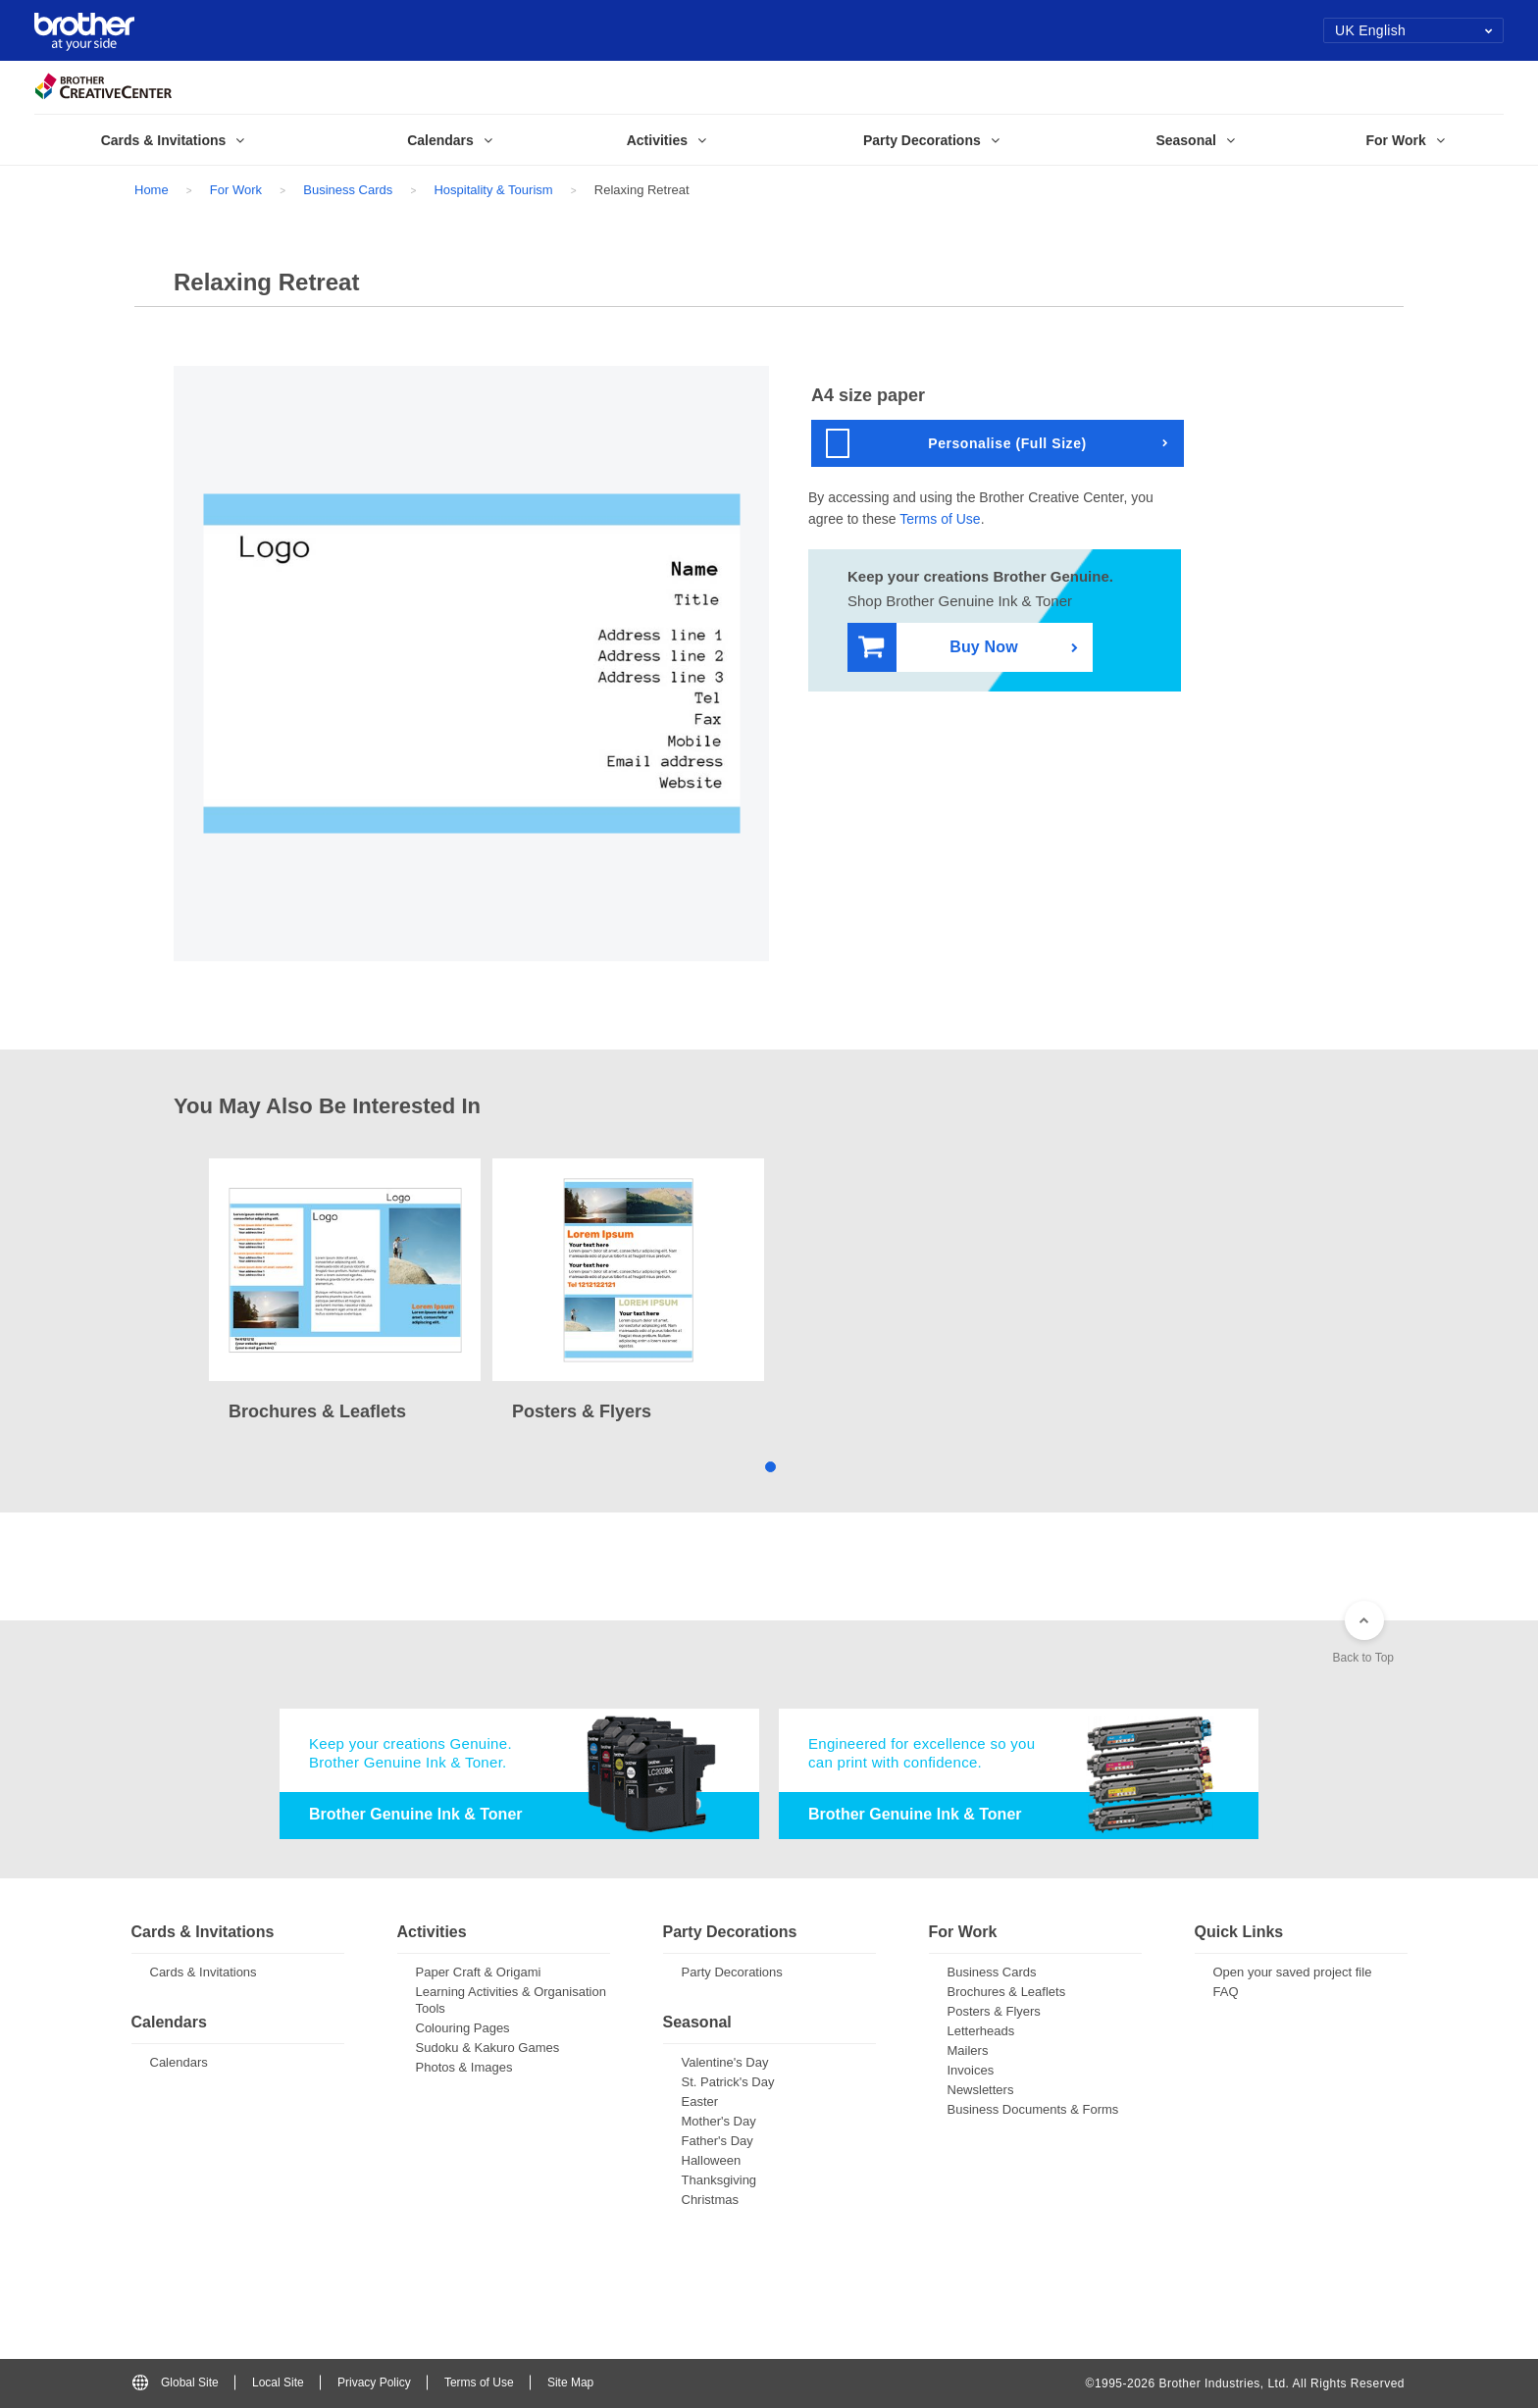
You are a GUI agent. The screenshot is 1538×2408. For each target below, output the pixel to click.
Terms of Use (939, 519)
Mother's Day (719, 2121)
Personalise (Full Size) (956, 443)
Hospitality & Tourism (493, 189)
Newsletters (981, 2089)
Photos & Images (464, 2067)
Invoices (971, 2070)
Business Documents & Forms (1033, 2109)
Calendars (179, 2062)
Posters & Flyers (994, 2011)
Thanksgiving (719, 2180)
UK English (1414, 30)
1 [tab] (769, 1465)
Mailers (968, 2050)
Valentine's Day (725, 2062)
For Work (236, 189)
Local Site (278, 2382)
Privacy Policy (374, 2382)
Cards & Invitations (203, 1972)
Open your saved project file (1292, 1972)
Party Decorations (732, 1972)
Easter (700, 2101)
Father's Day (717, 2140)
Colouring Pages (463, 2028)
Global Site (175, 2382)
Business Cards (347, 189)
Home (151, 189)
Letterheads (981, 2031)
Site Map (570, 2382)
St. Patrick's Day (728, 2082)
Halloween (712, 2160)
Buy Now (938, 648)
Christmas (711, 2199)
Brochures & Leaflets (1007, 1991)
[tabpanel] (345, 1292)
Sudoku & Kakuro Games (488, 2047)
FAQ (1226, 1991)
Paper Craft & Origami (478, 1972)
